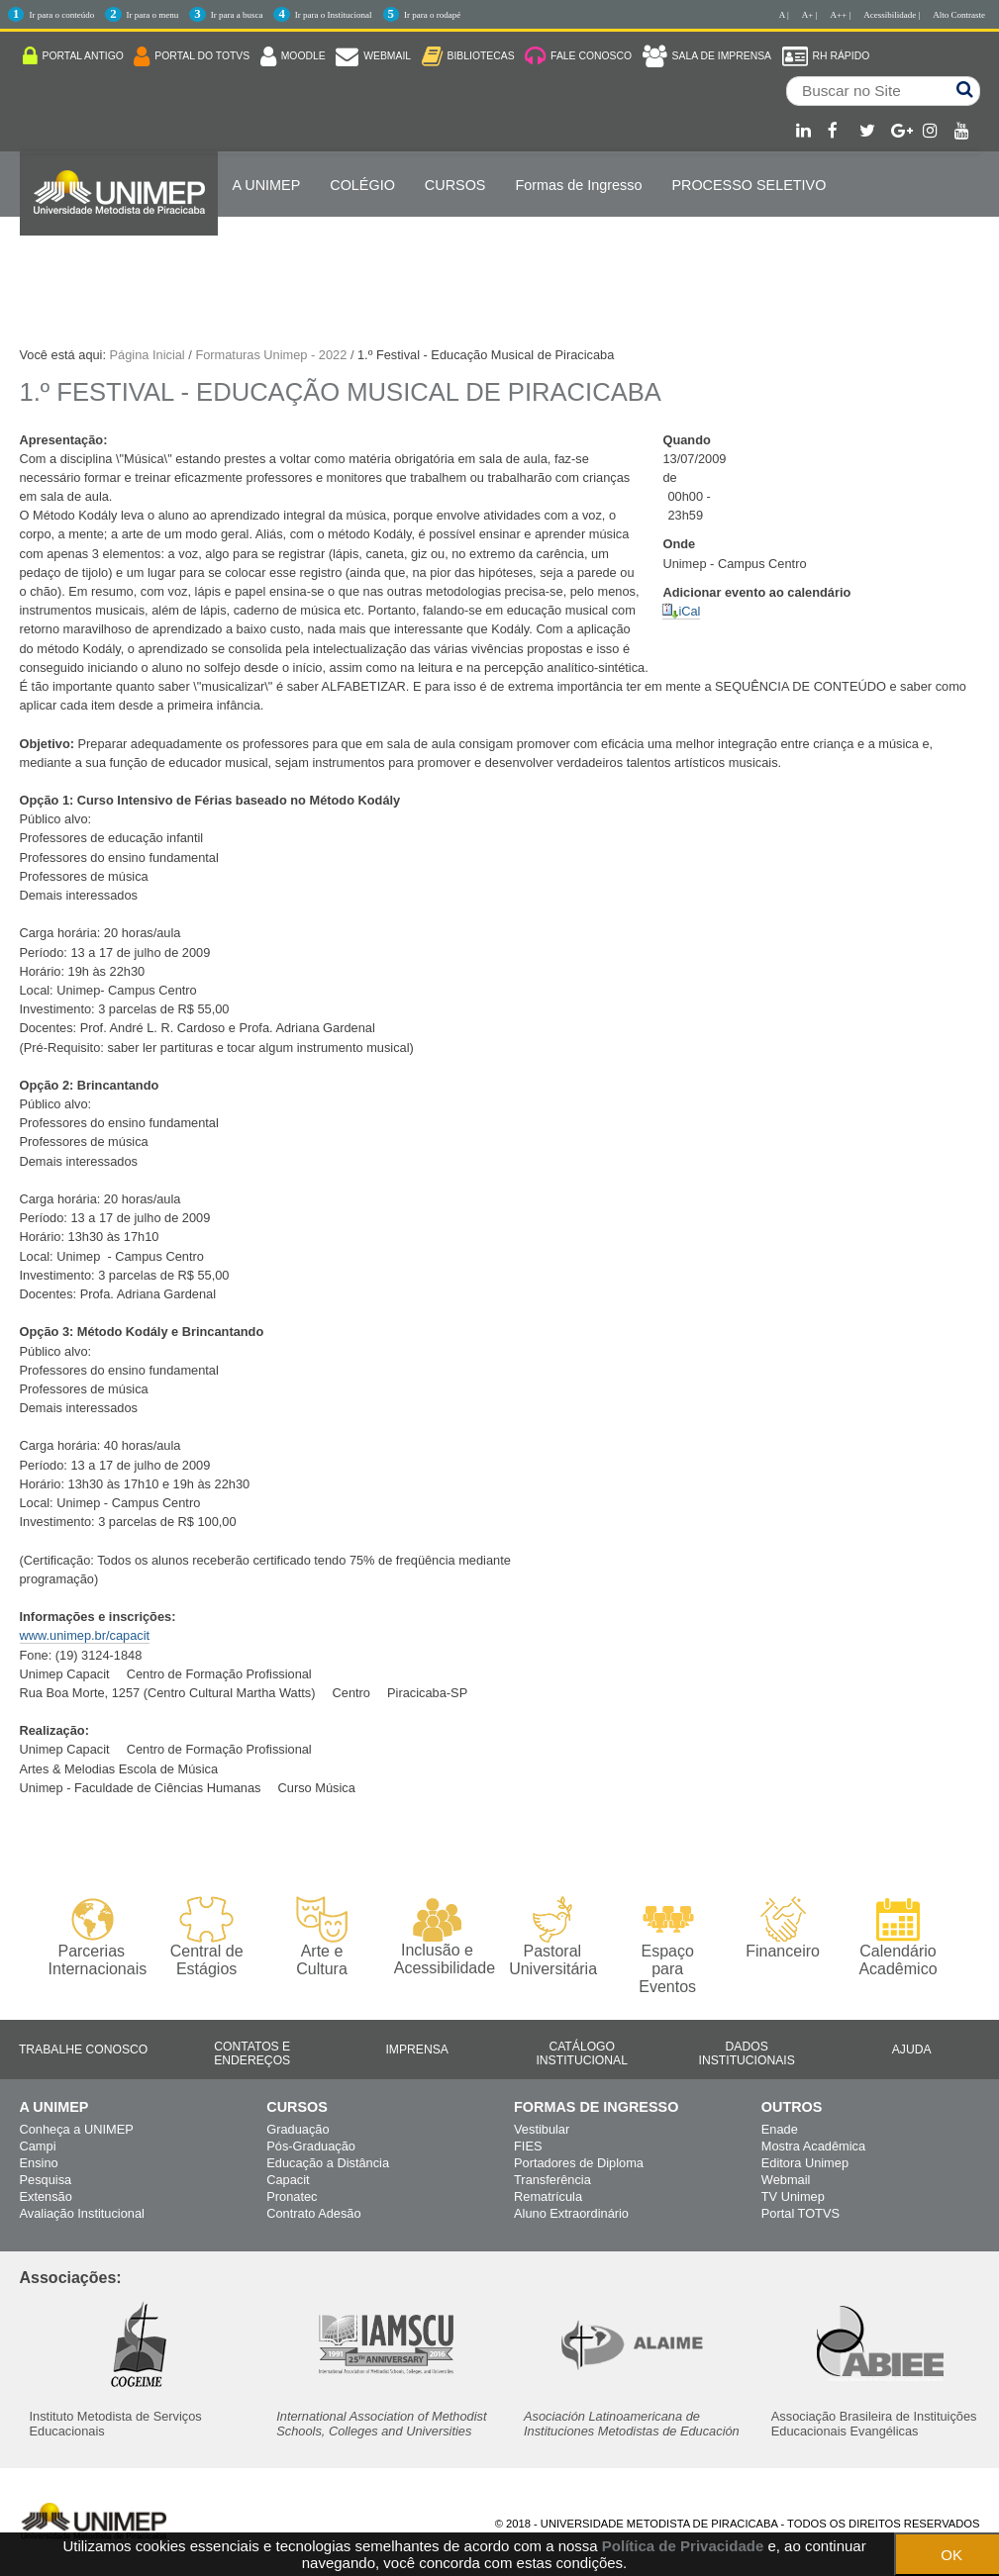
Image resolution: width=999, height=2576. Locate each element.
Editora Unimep (805, 2162)
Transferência (552, 2179)
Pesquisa (46, 2179)
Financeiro (783, 1927)
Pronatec (291, 2196)
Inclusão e (437, 1936)
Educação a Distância (327, 2162)
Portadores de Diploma (579, 2162)
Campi (38, 2146)
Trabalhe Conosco (83, 2049)
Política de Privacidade (682, 2545)
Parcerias (92, 1937)
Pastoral (552, 1937)
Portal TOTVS (800, 2213)
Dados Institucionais (747, 2053)
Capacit (287, 2179)
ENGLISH (264, 248)
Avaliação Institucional (82, 2213)
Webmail (786, 2179)
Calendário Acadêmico (897, 1936)
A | (784, 15)
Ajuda (912, 2049)
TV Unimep (793, 2196)
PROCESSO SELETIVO (748, 185)
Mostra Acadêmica (813, 2146)
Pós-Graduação (310, 2146)
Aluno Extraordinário (571, 2213)
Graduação (297, 2129)
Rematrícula (548, 2196)
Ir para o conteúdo (61, 15)
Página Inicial (147, 354)
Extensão (46, 2196)
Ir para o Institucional (333, 15)
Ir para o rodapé (432, 15)
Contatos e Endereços (252, 2053)
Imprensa (417, 2049)
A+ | (810, 15)
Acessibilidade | (891, 15)
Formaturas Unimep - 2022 (271, 354)
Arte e (321, 1937)
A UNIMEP (267, 185)
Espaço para (668, 1946)
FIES (528, 2146)
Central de (206, 1937)
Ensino (39, 2162)
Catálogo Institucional (582, 2053)
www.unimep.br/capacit (85, 1635)
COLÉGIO (362, 185)
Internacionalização (119, 248)
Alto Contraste (959, 15)
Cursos (455, 185)
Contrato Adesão (313, 2213)
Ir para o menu (153, 15)
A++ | (841, 15)
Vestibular (541, 2129)
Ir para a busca (237, 15)
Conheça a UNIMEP (77, 2129)
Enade (779, 2129)
